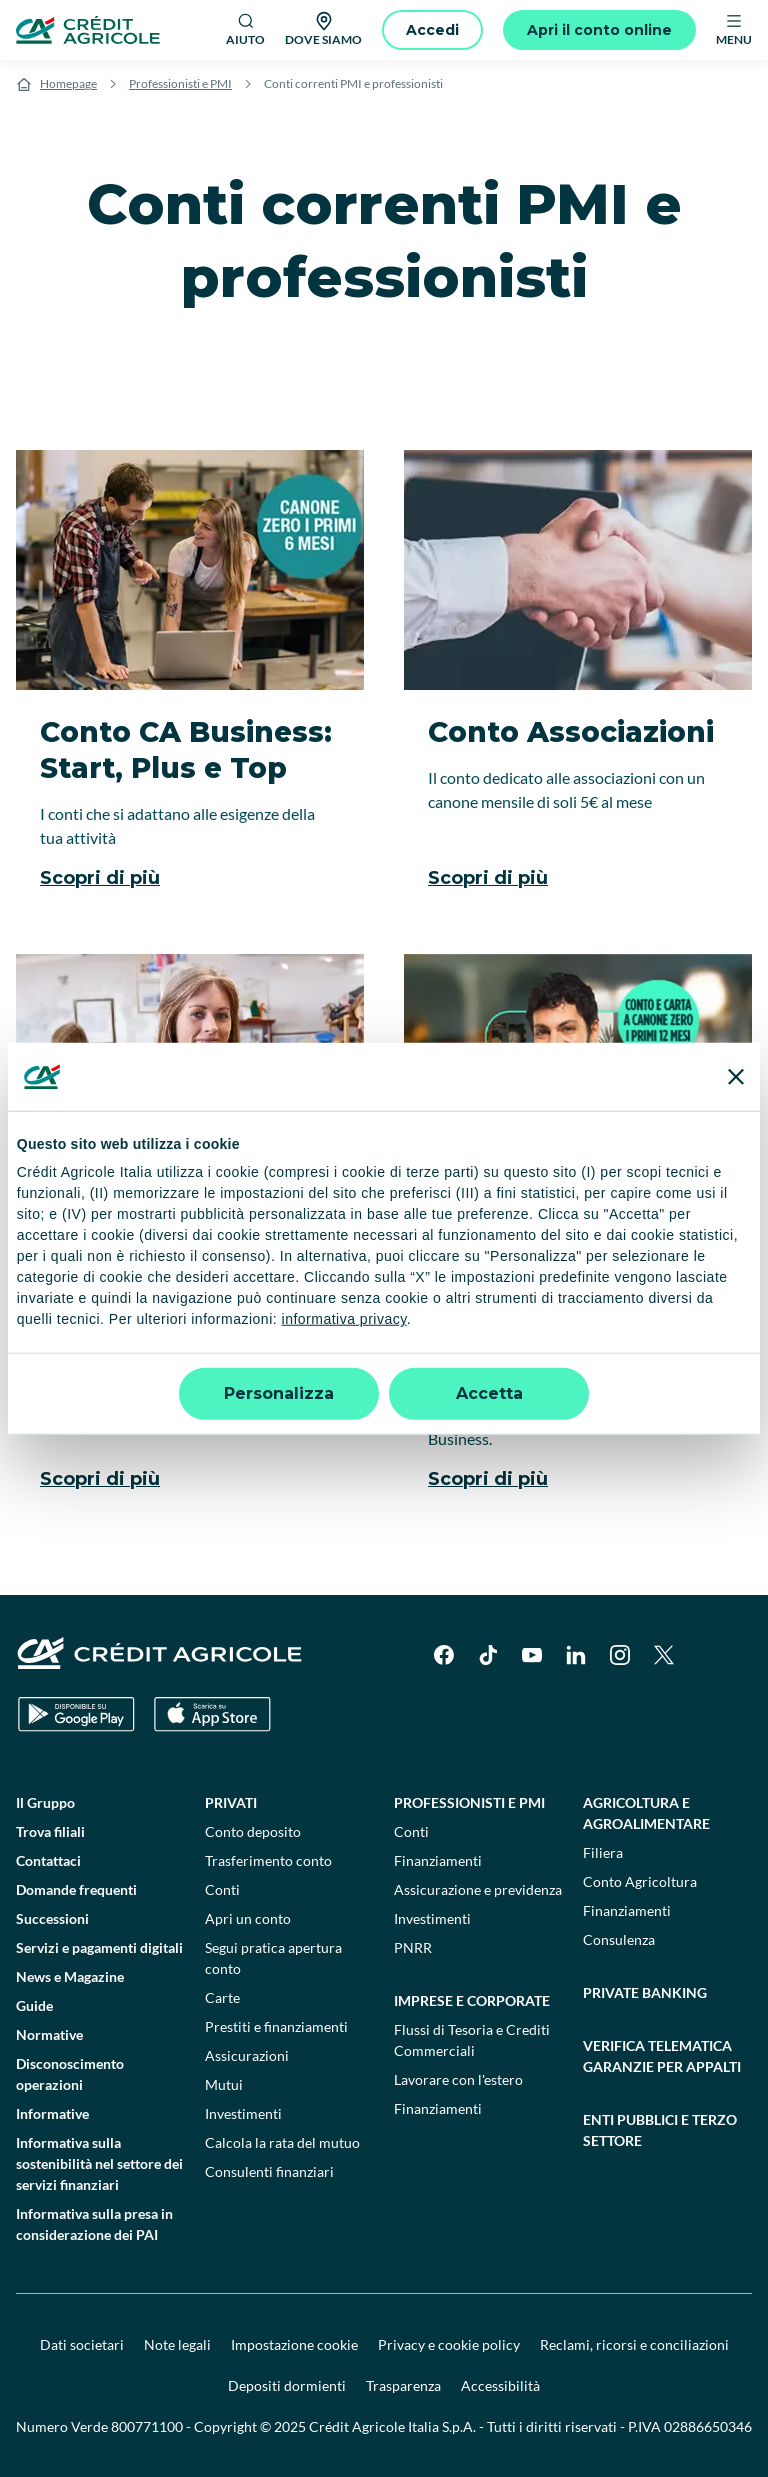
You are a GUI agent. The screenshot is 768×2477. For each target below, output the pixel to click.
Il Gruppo (45, 1802)
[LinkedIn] (576, 1655)
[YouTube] (532, 1655)
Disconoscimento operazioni (70, 2074)
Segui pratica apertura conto (273, 1958)
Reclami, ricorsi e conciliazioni (634, 2344)
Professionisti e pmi (469, 1802)
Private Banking (645, 1992)
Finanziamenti (438, 1860)
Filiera (603, 1852)
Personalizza (279, 1393)
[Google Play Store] (76, 1714)
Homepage (68, 83)
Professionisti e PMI (180, 83)
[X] (664, 1655)
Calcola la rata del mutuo (282, 2142)
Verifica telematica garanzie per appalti (662, 2056)
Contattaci (48, 1860)
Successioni (52, 1918)
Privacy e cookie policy (449, 2344)
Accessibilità (500, 2385)
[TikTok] (488, 1655)
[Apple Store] (212, 1714)
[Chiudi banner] (736, 1076)
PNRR (413, 1947)
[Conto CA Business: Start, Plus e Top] (190, 682)
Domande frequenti (76, 1889)
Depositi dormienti (287, 2385)
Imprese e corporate (472, 2000)
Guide (34, 2005)
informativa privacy (344, 1319)
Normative (49, 2034)
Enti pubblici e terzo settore (660, 2130)
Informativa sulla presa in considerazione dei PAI (94, 2224)
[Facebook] (444, 1655)
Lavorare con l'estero (458, 2079)
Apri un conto (248, 1918)
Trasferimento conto (268, 1860)
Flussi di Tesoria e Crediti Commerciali (472, 2040)
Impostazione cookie (294, 2344)
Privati (231, 1802)
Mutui (224, 2084)
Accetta (489, 1393)
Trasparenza (403, 2385)
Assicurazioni (247, 2055)
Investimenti (243, 2113)
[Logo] (88, 30)
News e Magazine (70, 1976)
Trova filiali (50, 1831)
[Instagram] (620, 1655)
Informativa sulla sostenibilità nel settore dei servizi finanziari (99, 2163)
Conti (222, 1889)
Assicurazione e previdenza (478, 1889)
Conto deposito (253, 1831)
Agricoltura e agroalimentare (646, 1813)
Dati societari (82, 2344)
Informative (52, 2113)
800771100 (147, 2426)
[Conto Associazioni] (578, 682)
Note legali (177, 2344)
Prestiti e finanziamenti (276, 2026)
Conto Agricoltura (640, 1881)
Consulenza (619, 1939)
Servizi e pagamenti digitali (99, 1947)
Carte (222, 1997)
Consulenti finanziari (269, 2171)
